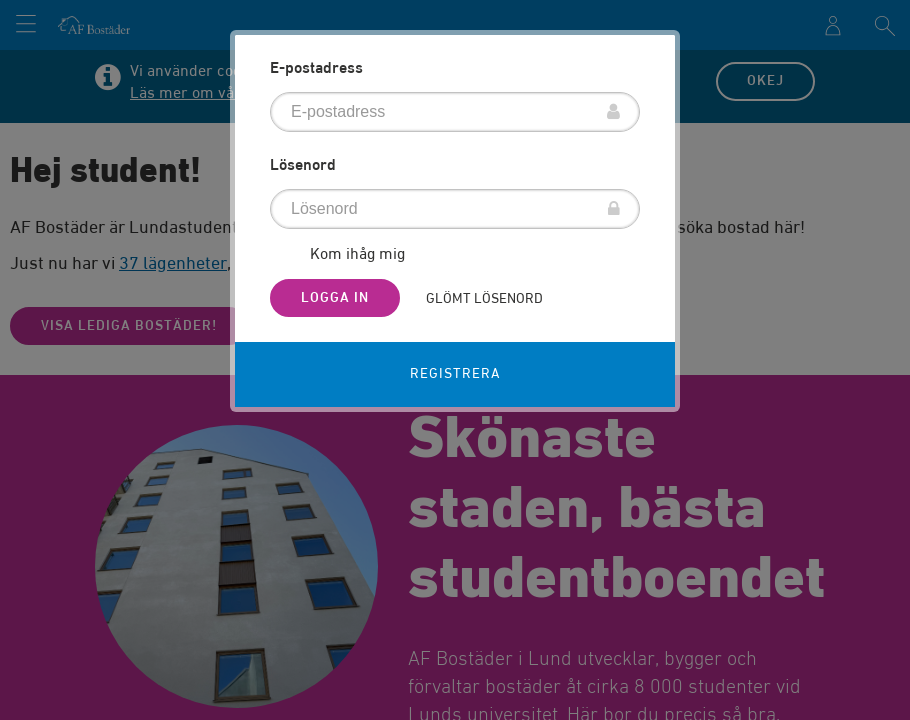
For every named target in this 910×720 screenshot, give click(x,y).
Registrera (455, 374)
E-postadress (316, 69)
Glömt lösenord (484, 299)
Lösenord (303, 166)
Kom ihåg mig (357, 256)
